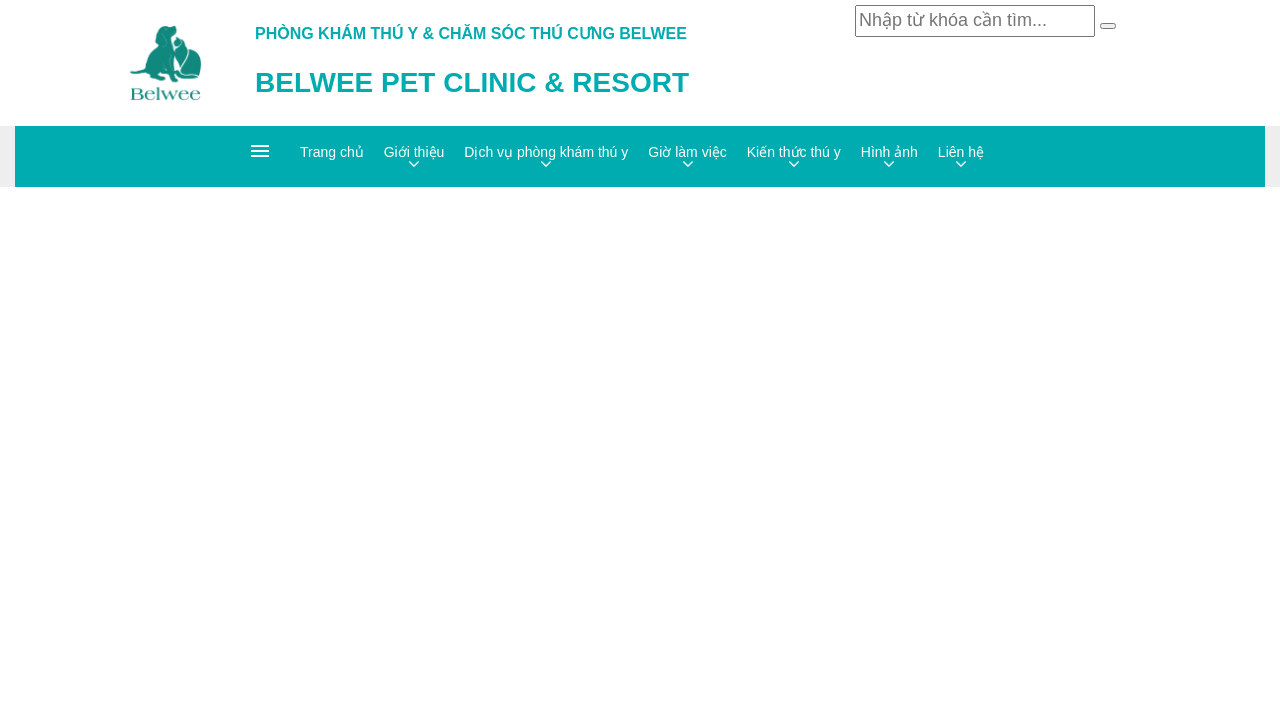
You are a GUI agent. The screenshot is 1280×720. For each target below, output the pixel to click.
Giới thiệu (414, 152)
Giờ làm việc (687, 152)
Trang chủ (332, 152)
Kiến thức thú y (794, 152)
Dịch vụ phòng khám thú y (546, 152)
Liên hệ (961, 152)
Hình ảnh (889, 152)
